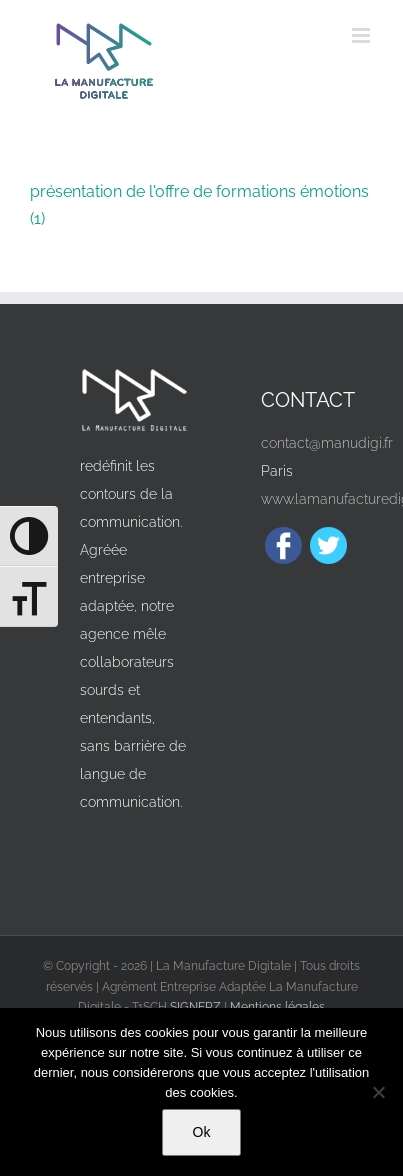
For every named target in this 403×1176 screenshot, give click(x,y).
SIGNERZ (195, 1007)
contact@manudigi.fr (327, 443)
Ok (202, 1132)
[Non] (378, 1092)
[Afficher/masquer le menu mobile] (362, 35)
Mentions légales (277, 1007)
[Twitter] (328, 545)
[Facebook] (283, 545)
